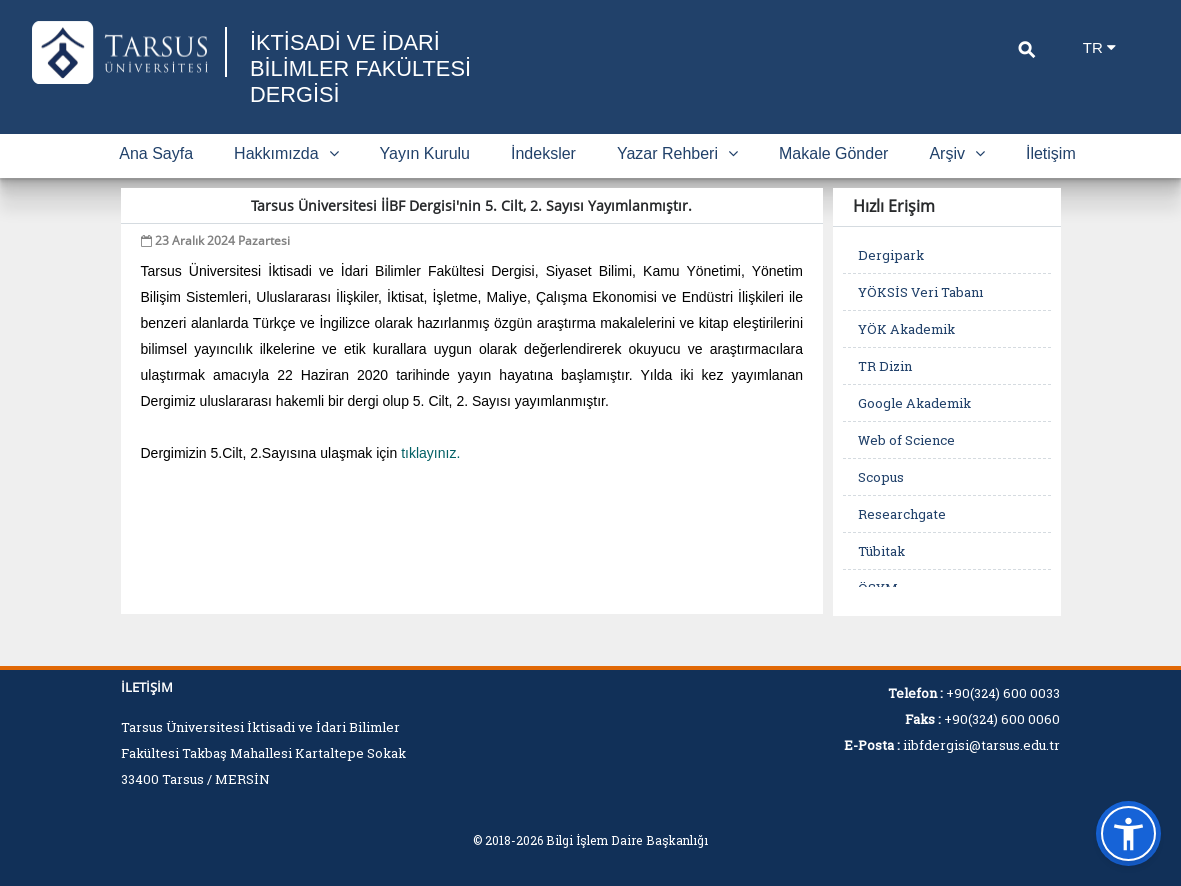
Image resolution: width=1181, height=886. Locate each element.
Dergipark (891, 255)
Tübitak (881, 551)
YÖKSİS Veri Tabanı (920, 292)
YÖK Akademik (906, 329)
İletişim (1051, 153)
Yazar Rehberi (677, 153)
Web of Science (906, 440)
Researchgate (902, 514)
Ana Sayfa (156, 153)
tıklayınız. (430, 453)
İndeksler (543, 153)
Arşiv (957, 153)
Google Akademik (914, 403)
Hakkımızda (286, 153)
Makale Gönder (833, 153)
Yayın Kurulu (425, 153)
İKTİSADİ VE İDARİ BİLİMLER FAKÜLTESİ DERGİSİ (361, 68)
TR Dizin (885, 366)
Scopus (881, 477)
